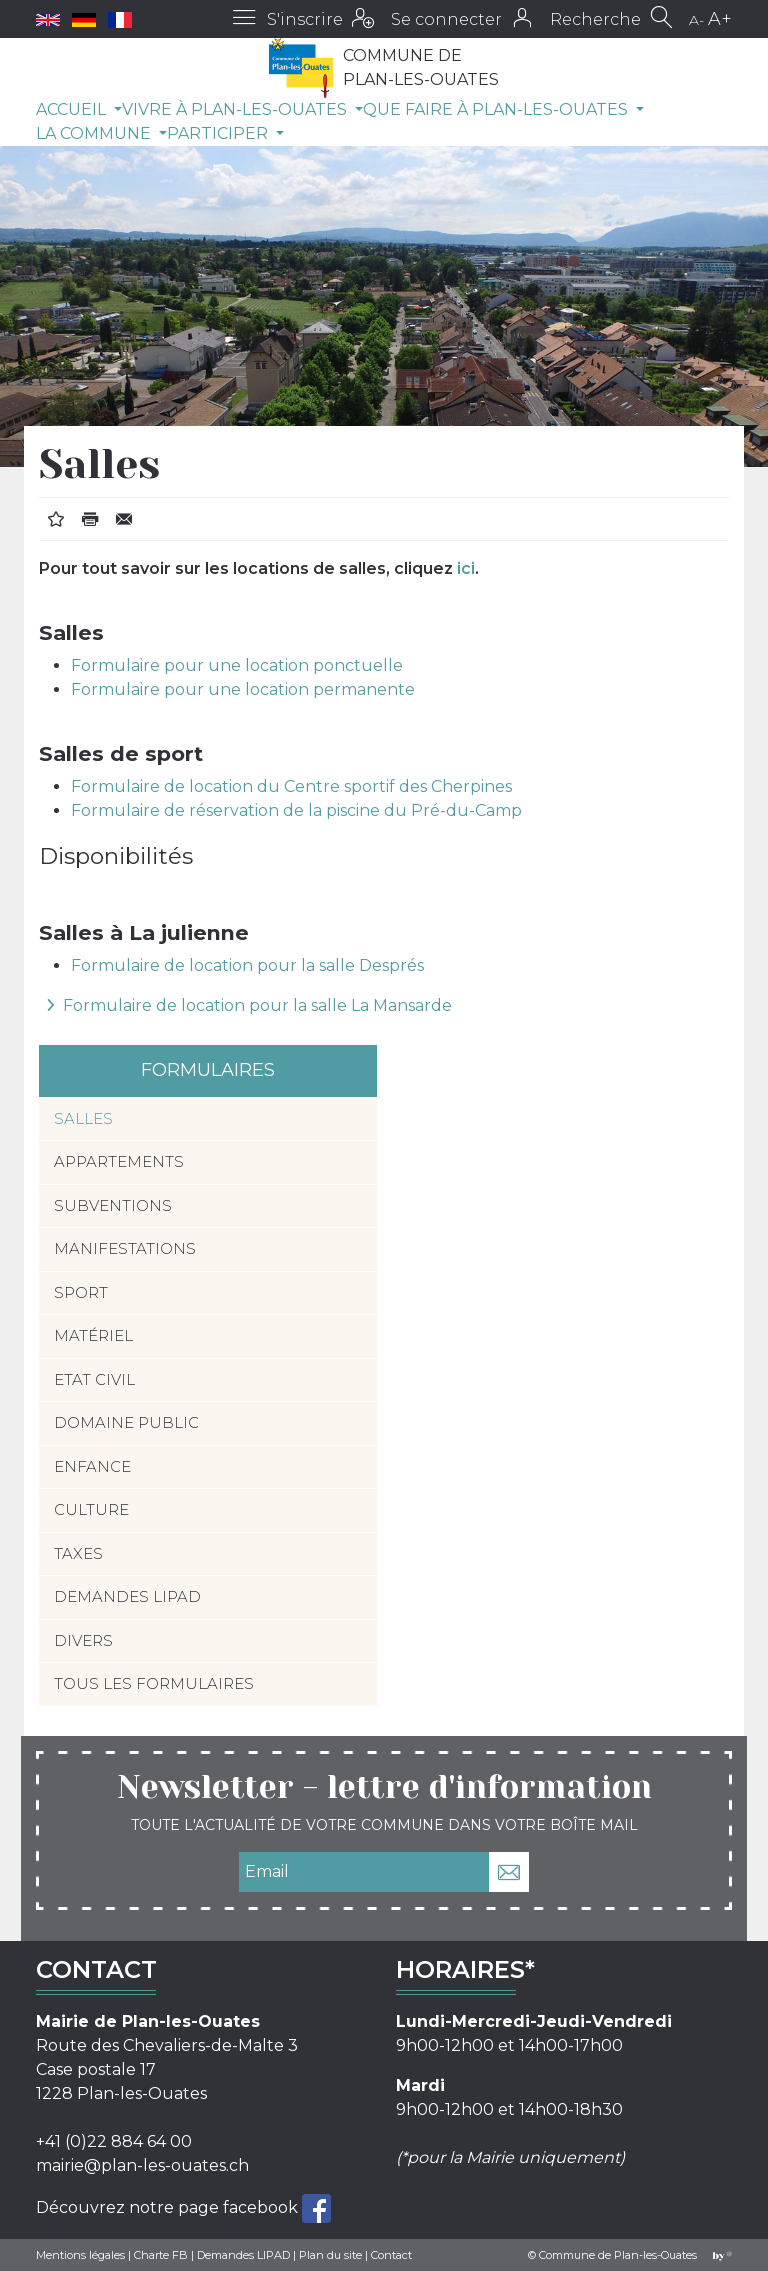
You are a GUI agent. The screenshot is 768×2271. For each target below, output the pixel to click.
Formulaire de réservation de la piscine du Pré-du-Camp (296, 810)
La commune (95, 133)
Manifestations (125, 1248)
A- (696, 20)
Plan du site (330, 2255)
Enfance (92, 1466)
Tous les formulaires (154, 1683)
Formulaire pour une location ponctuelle (237, 665)
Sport (81, 1292)
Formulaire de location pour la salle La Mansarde (257, 1005)
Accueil (73, 109)
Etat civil (94, 1379)
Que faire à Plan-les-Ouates (497, 109)
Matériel (93, 1335)
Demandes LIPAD (127, 1596)
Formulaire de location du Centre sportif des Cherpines (291, 786)
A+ (720, 19)
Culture (91, 1509)
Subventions (113, 1205)
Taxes (78, 1553)
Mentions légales (80, 2255)
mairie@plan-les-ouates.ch (142, 2165)
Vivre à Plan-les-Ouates (236, 109)
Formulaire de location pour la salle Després (247, 965)
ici (466, 568)
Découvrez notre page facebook (169, 2206)
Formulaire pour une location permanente (243, 689)
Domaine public (126, 1422)
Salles (83, 1118)
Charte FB (161, 2255)
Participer (219, 133)
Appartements (119, 1161)
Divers (83, 1640)
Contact (391, 2255)
